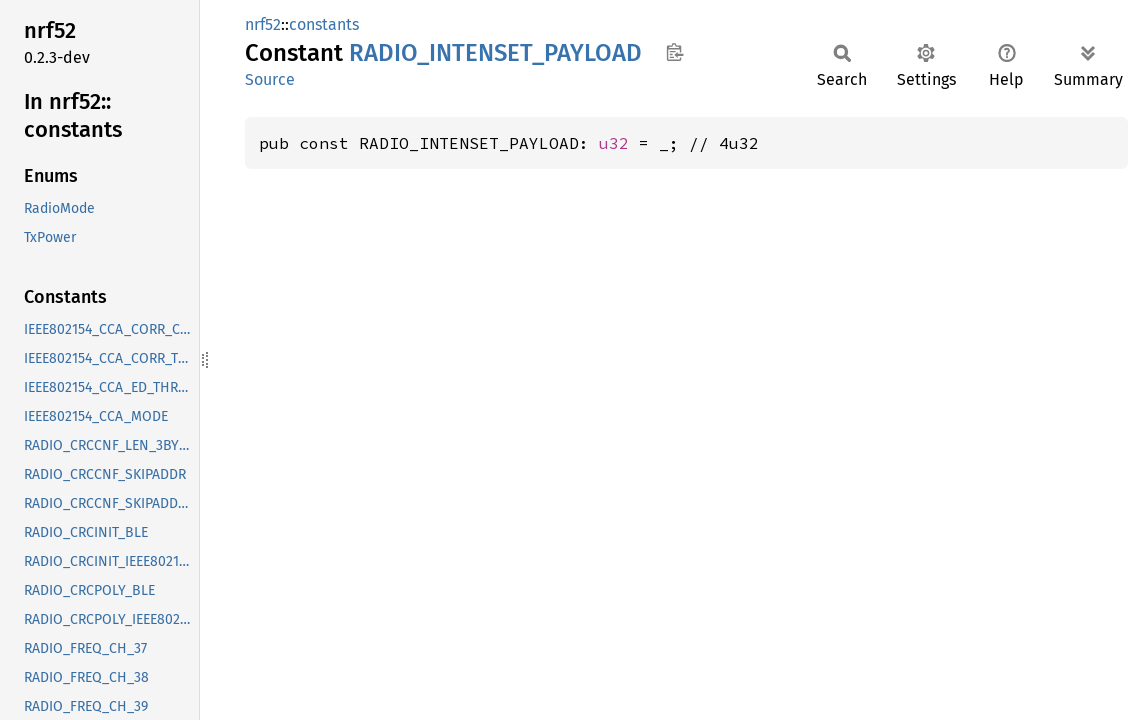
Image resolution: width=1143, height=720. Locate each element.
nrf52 (263, 24)
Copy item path (674, 52)
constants (324, 24)
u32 (614, 143)
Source (270, 79)
